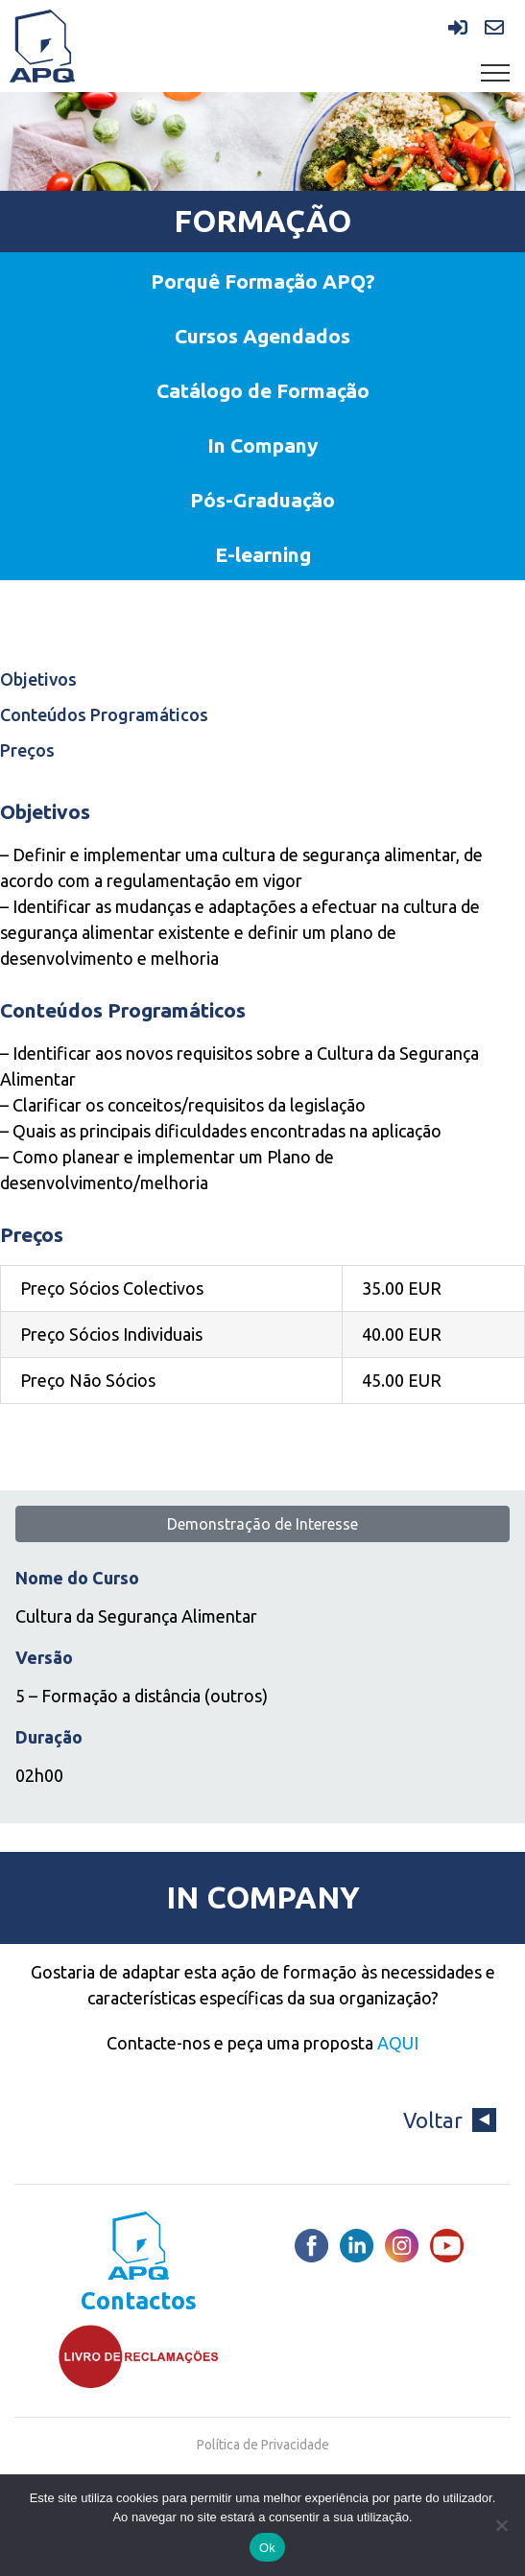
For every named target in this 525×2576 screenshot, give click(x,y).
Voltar (449, 2120)
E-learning (263, 554)
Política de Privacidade (263, 2444)
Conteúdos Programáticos (104, 714)
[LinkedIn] (356, 2245)
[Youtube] (446, 2245)
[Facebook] (311, 2245)
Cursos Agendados (262, 335)
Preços (27, 750)
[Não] (501, 2525)
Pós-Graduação (262, 499)
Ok (267, 2548)
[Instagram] (401, 2245)
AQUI (397, 2042)
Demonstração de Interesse (262, 1524)
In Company (262, 445)
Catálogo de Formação (263, 390)
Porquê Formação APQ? (263, 281)
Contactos (139, 2301)
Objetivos (38, 679)
